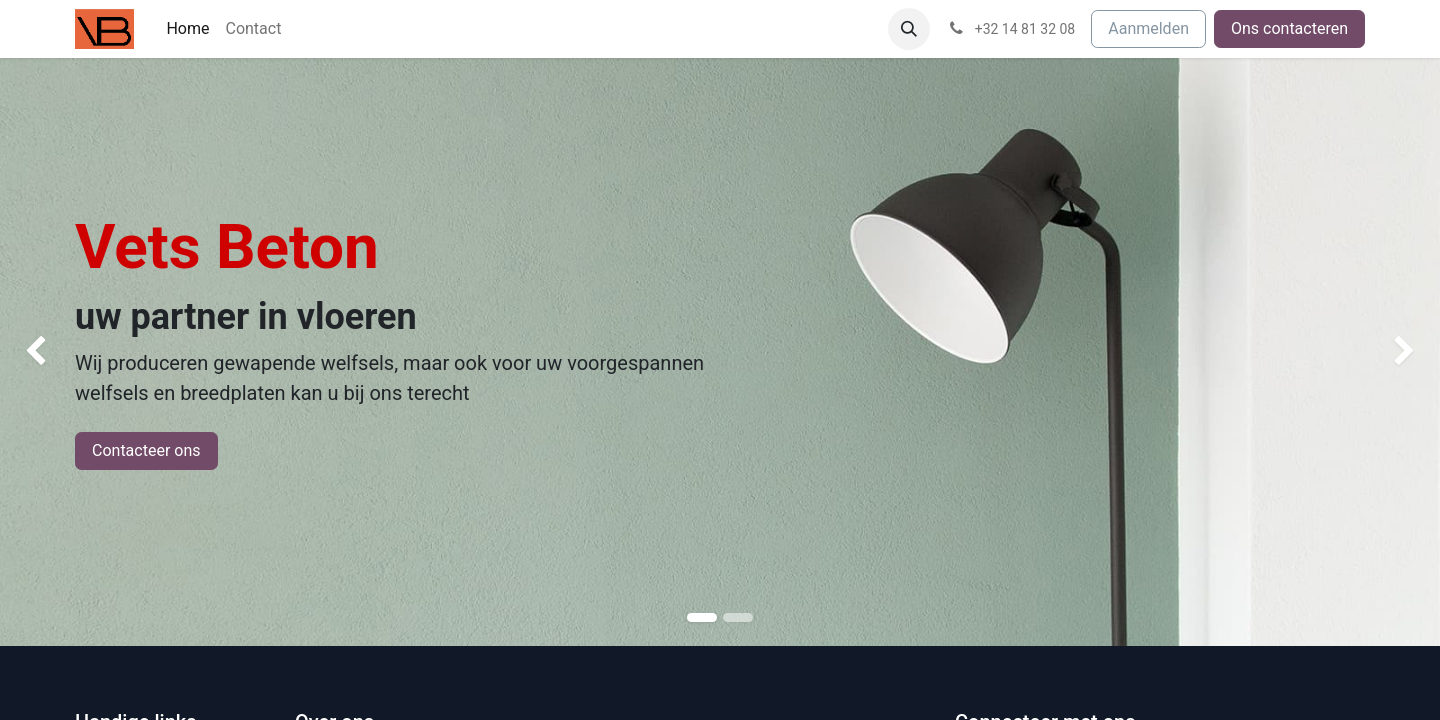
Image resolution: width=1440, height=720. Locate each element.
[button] (909, 29)
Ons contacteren (1289, 28)
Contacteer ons (146, 450)
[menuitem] (187, 29)
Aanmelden (1148, 28)
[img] (57, 352)
